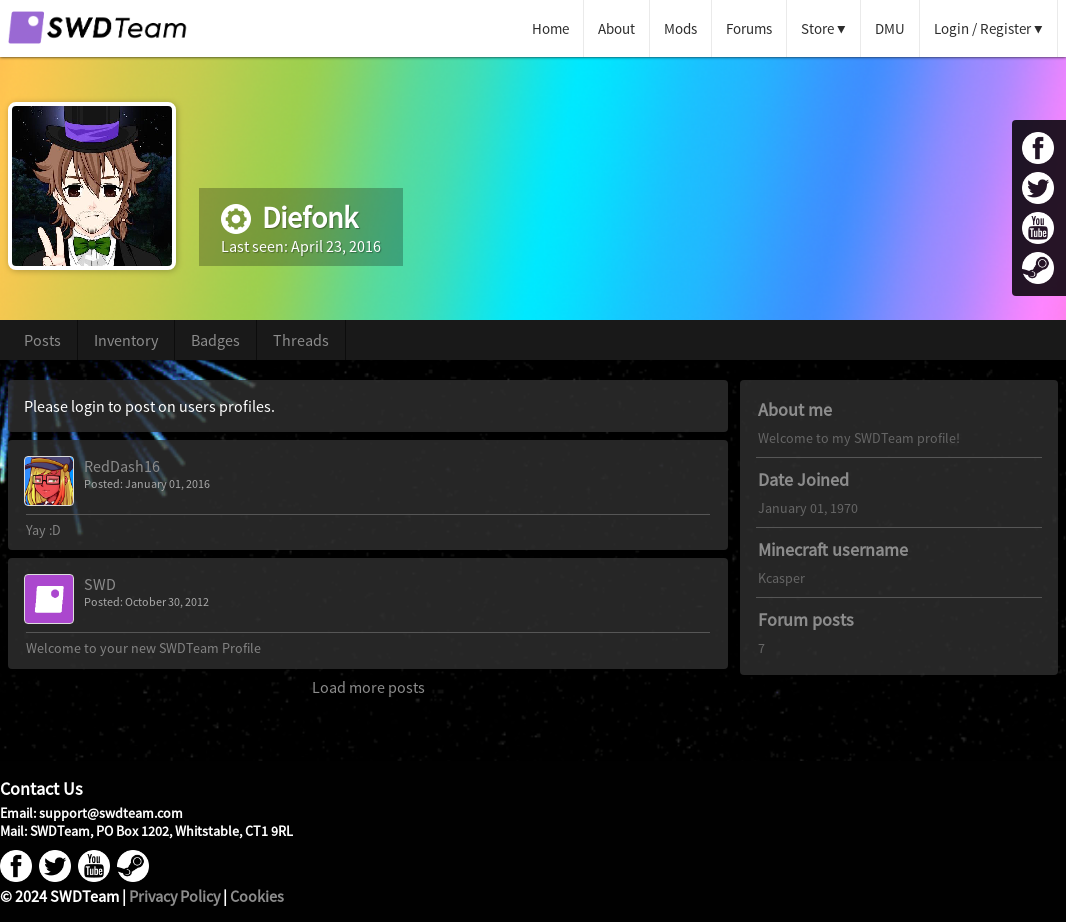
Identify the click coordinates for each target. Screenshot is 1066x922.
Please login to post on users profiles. (149, 406)
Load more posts (368, 687)
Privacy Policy (174, 896)
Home (550, 28)
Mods (680, 28)
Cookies (257, 896)
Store (817, 28)
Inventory (126, 340)
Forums (749, 28)
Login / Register (982, 28)
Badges (215, 340)
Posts (42, 340)
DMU (890, 28)
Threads (301, 340)
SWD (100, 584)
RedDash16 (122, 466)
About (616, 28)
